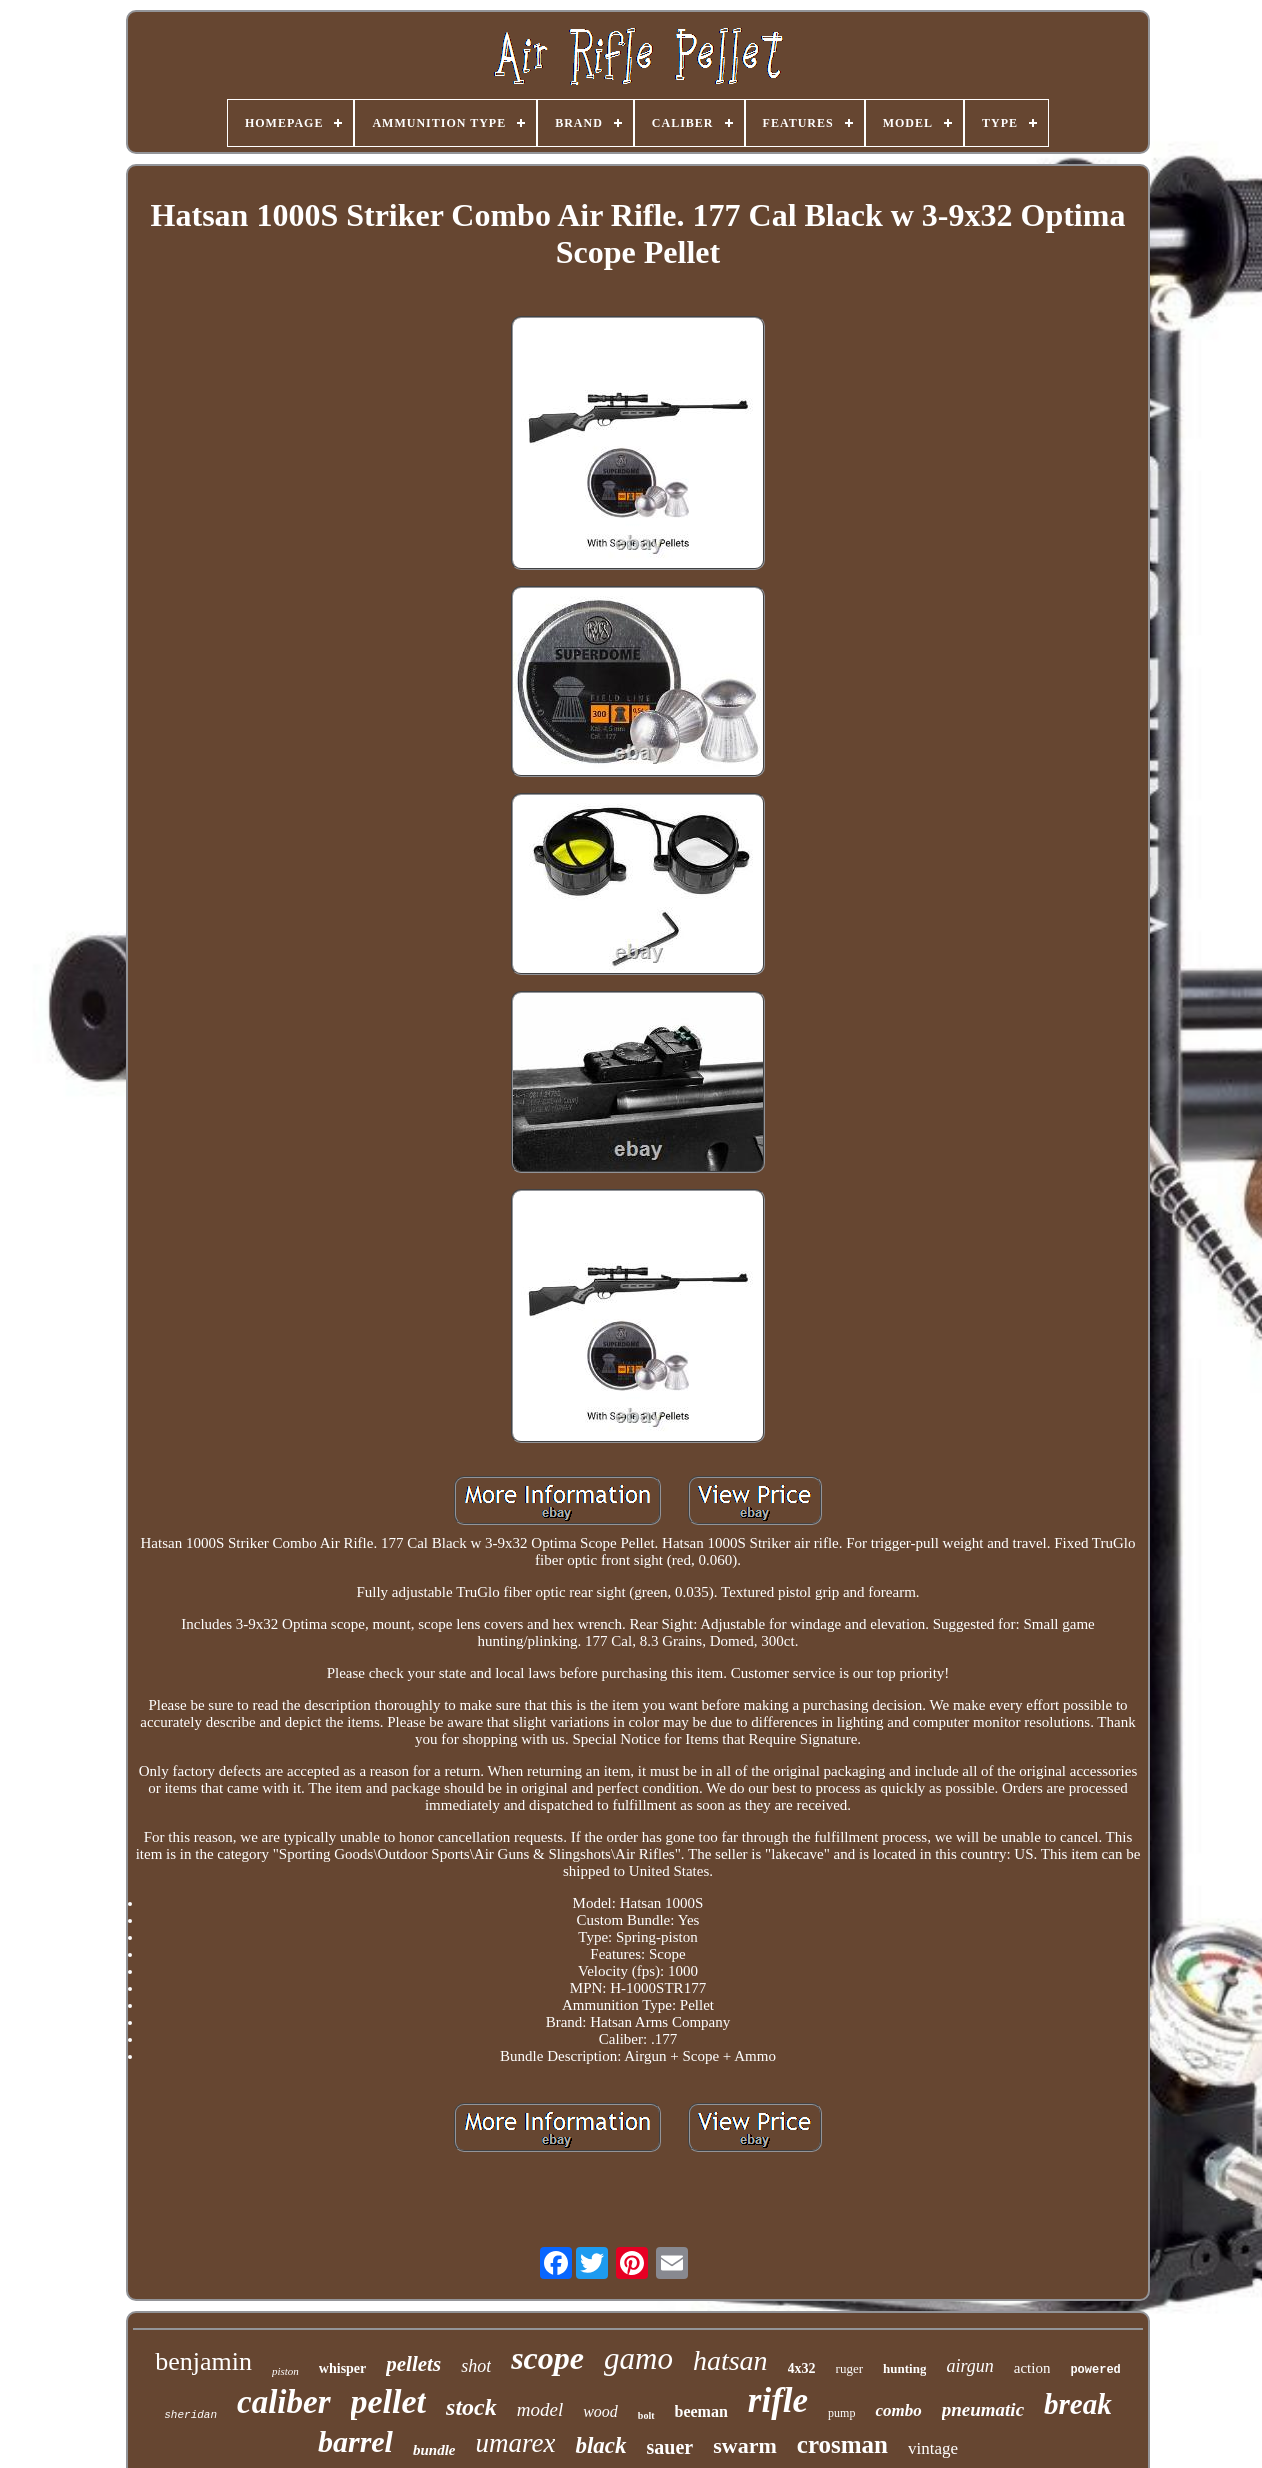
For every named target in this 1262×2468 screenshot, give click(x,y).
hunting (904, 2368)
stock (471, 2407)
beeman (701, 2411)
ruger (849, 2368)
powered (1095, 2370)
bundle (434, 2450)
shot (476, 2366)
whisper (342, 2368)
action (1032, 2368)
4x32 (802, 2368)
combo (898, 2410)
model (540, 2409)
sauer (670, 2447)
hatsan (730, 2360)
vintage (933, 2448)
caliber (283, 2402)
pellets (413, 2364)
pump (841, 2413)
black (600, 2445)
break (1078, 2404)
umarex (515, 2443)
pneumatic (983, 2409)
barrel (355, 2441)
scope (547, 2358)
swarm (745, 2445)
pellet (389, 2401)
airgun (969, 2366)
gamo (638, 2358)
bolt (646, 2415)
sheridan (190, 2415)
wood (600, 2411)
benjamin (203, 2361)
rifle (778, 2400)
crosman (842, 2444)
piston (285, 2371)
